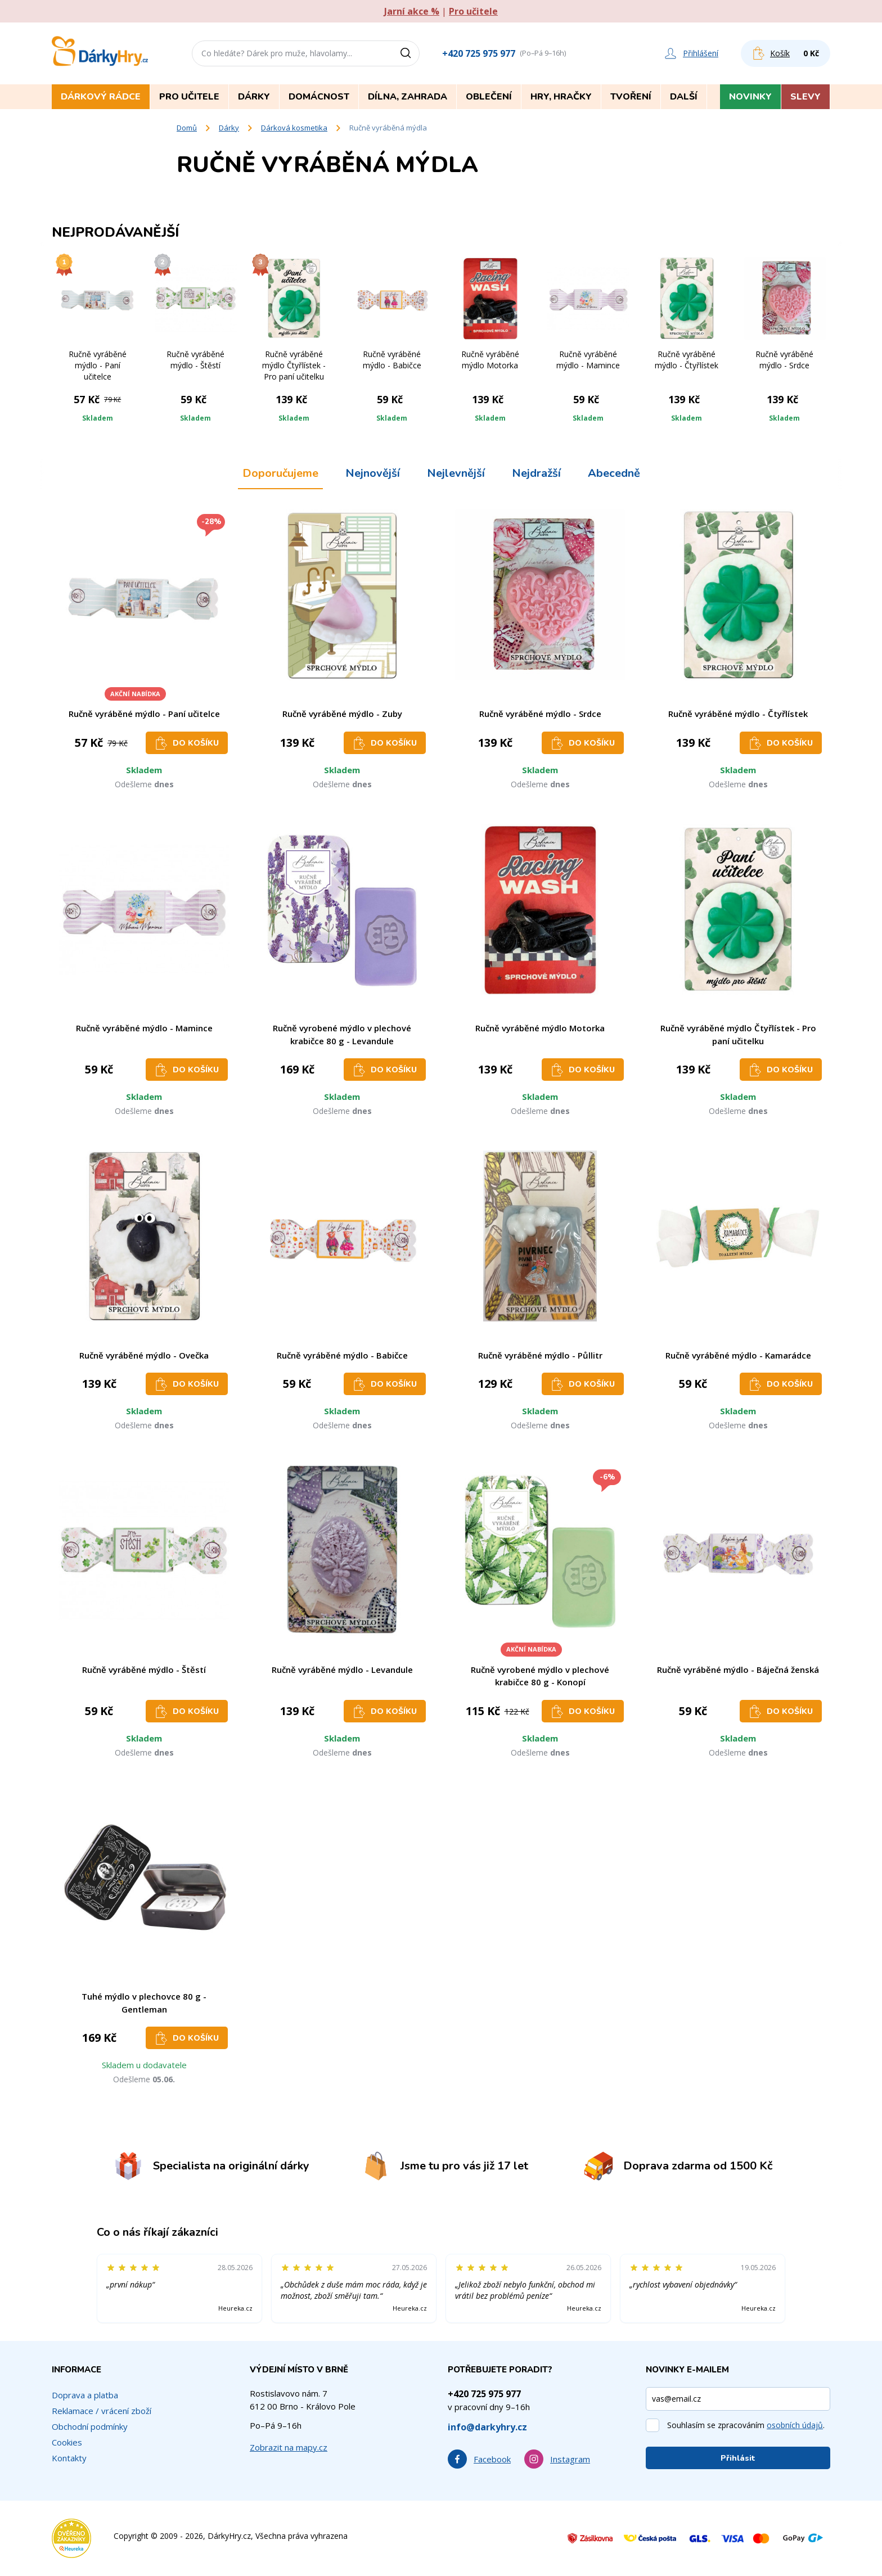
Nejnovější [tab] (372, 473)
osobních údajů (795, 2425)
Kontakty (69, 2458)
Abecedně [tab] (614, 473)
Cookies (67, 2442)
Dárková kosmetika (294, 128)
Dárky (229, 128)
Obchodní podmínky (90, 2426)
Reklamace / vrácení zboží (101, 2410)
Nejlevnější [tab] (456, 473)
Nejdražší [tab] (536, 473)
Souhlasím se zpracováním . (746, 2425)
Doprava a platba (85, 2395)
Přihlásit (738, 2458)
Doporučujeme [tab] (280, 473)
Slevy (805, 97)
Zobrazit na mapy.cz (288, 2447)
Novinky (750, 97)
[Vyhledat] (409, 53)
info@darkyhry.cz (487, 2427)
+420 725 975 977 (478, 53)
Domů (187, 128)
